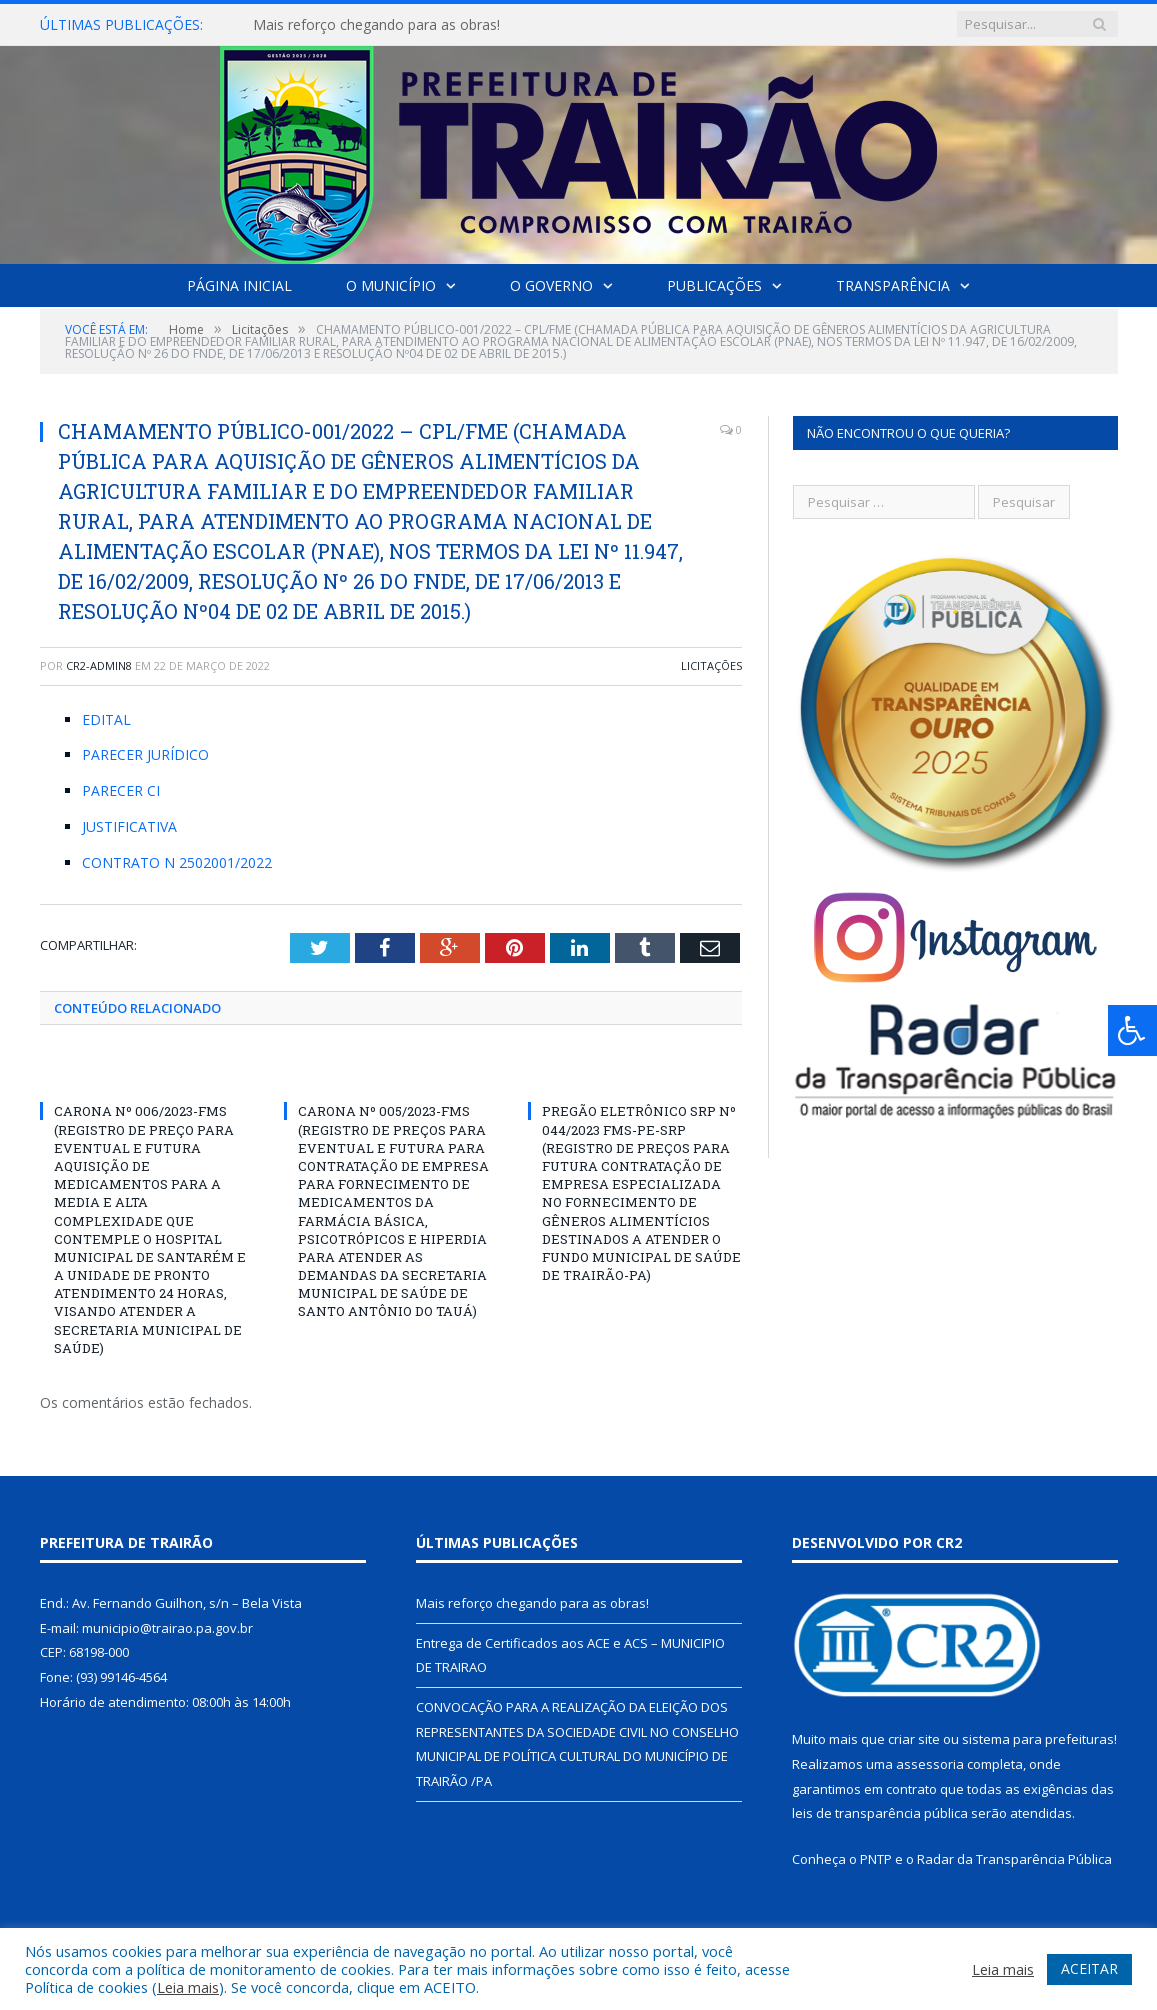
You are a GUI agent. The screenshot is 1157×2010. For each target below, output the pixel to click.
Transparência (893, 285)
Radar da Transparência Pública (1014, 1859)
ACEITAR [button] (1089, 1968)
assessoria (930, 1764)
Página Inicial (239, 285)
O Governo (551, 285)
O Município (391, 285)
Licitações (711, 665)
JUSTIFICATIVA (129, 826)
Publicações (714, 285)
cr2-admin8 (99, 665)
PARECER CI (121, 790)
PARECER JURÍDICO (145, 754)
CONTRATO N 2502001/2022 (177, 862)
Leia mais (188, 1987)
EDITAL (106, 719)
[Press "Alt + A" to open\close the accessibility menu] (1132, 1030)
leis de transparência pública (880, 1813)
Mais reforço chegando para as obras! (376, 25)
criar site (914, 1739)
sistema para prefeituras (1038, 1739)
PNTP (876, 1859)
